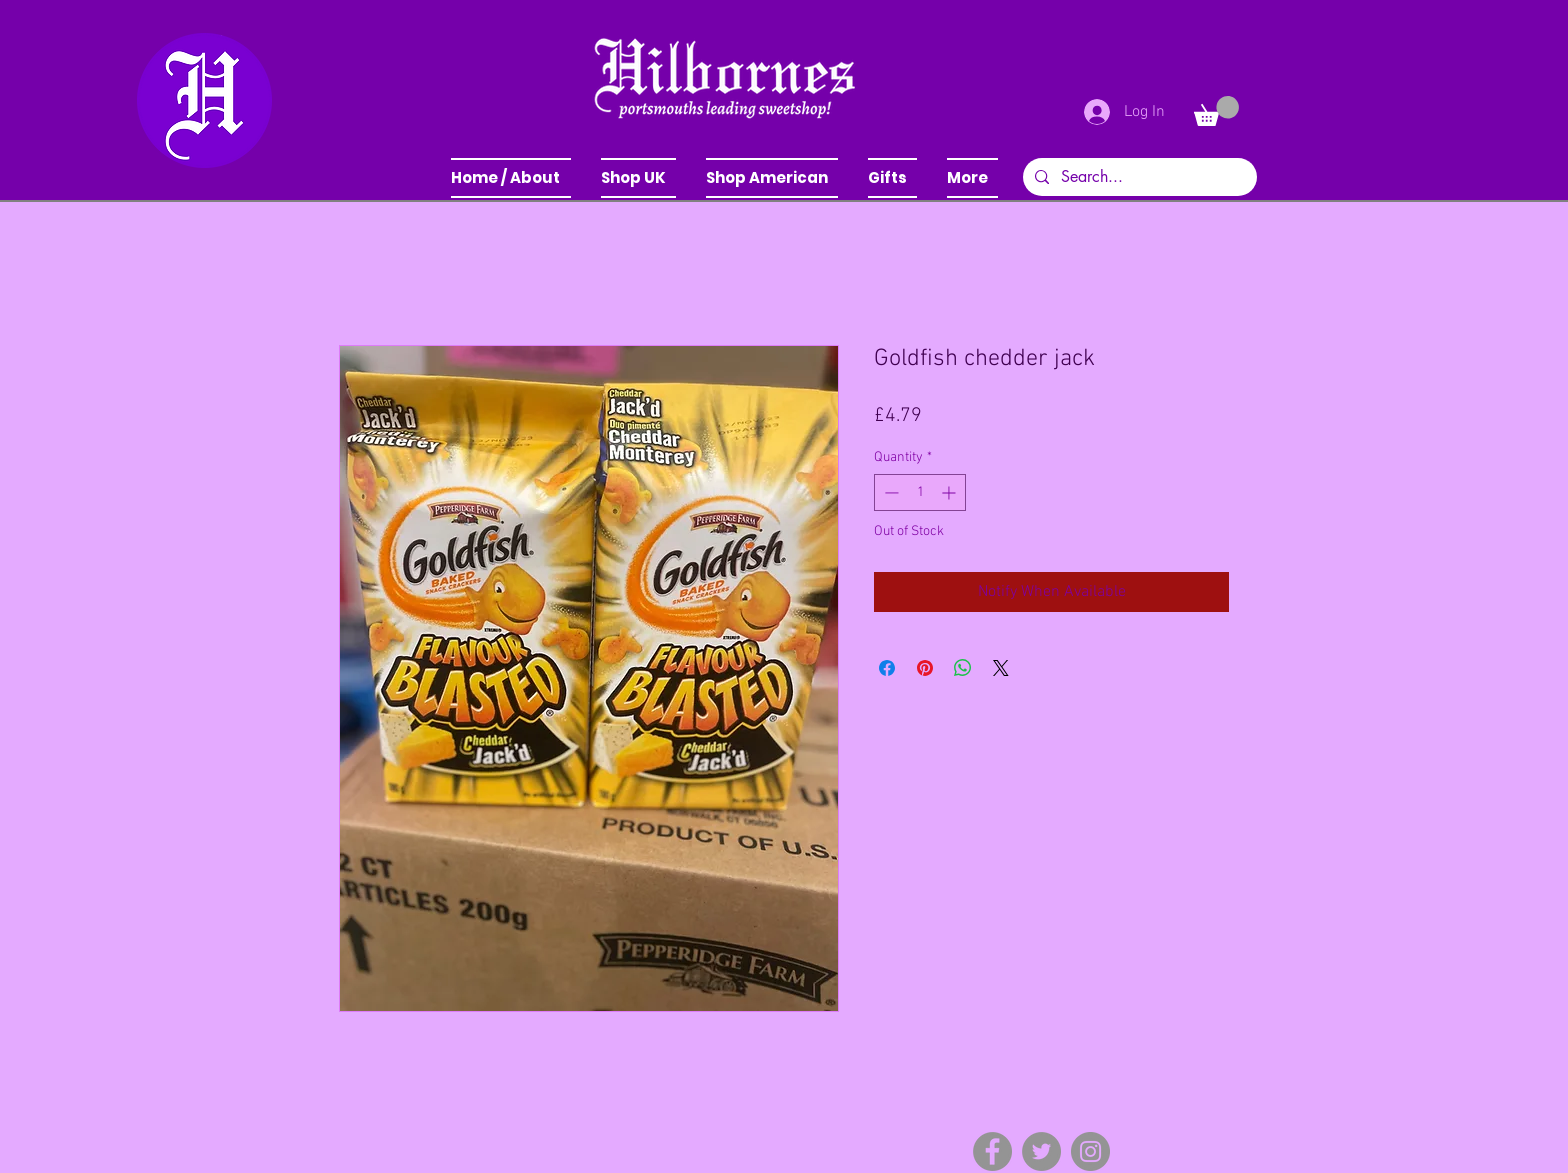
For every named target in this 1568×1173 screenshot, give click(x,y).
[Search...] (1138, 177)
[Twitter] (1041, 1151)
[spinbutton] (920, 492)
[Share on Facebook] (887, 668)
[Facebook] (992, 1151)
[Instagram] (1090, 1151)
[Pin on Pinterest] (925, 668)
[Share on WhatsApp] (963, 668)
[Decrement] (889, 492)
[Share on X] (1001, 668)
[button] (638, 178)
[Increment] (950, 492)
